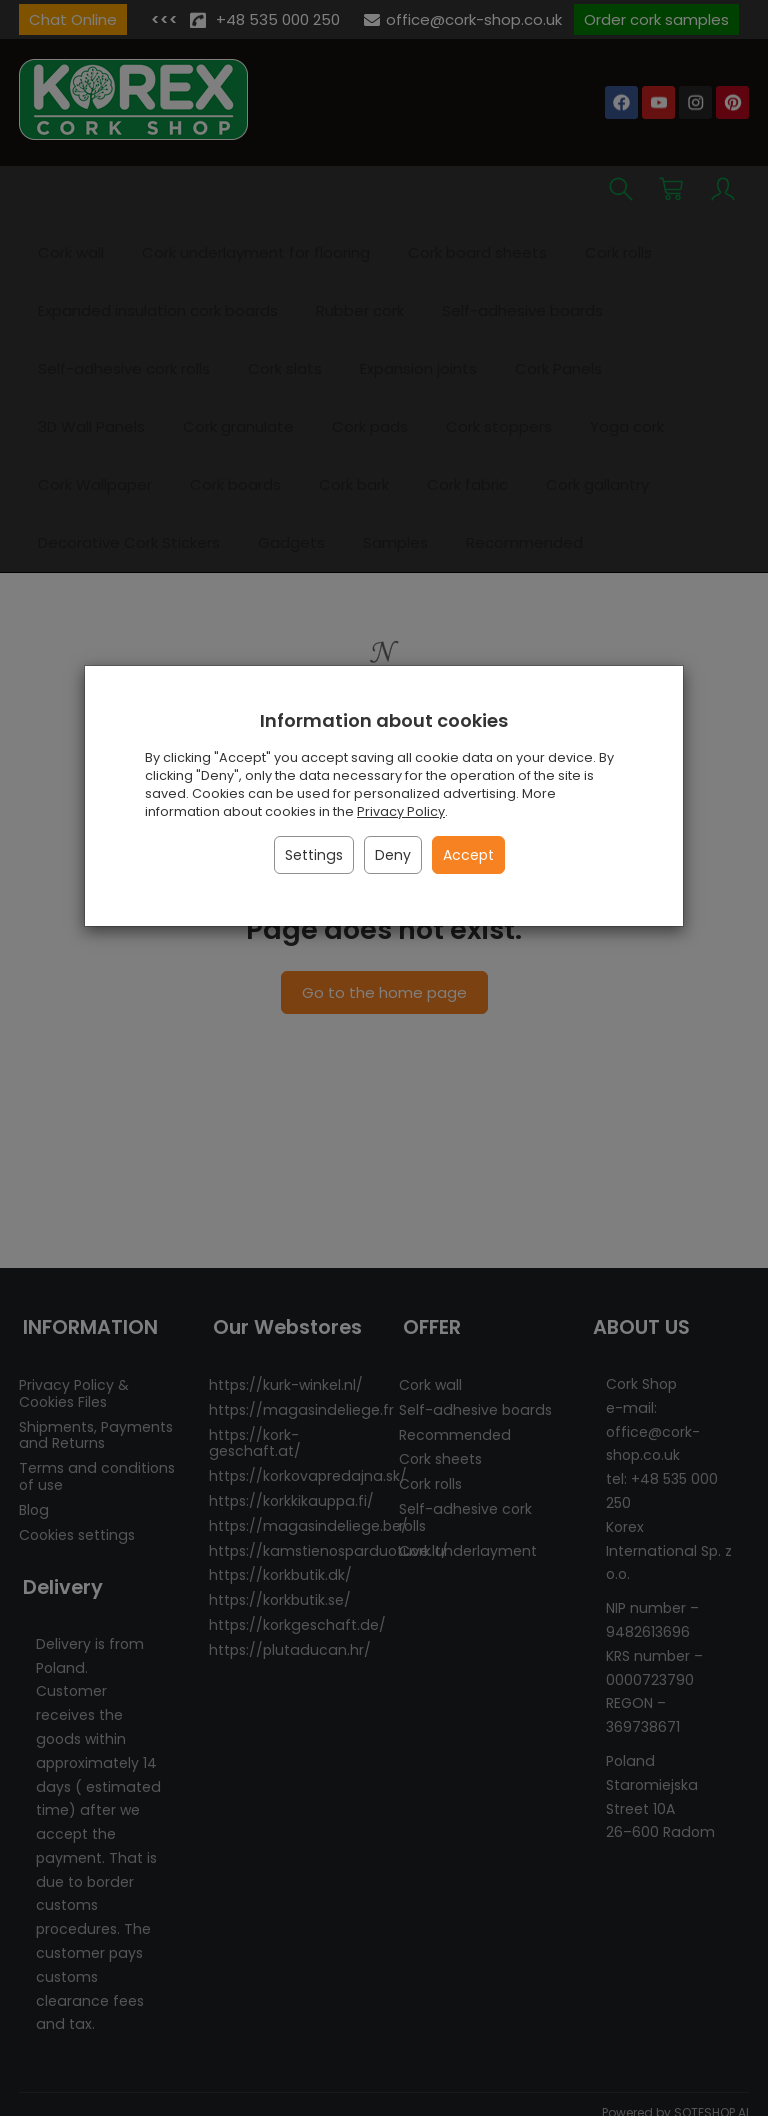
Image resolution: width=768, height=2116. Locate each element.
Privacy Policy (401, 811)
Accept (468, 855)
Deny (393, 855)
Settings (314, 855)
